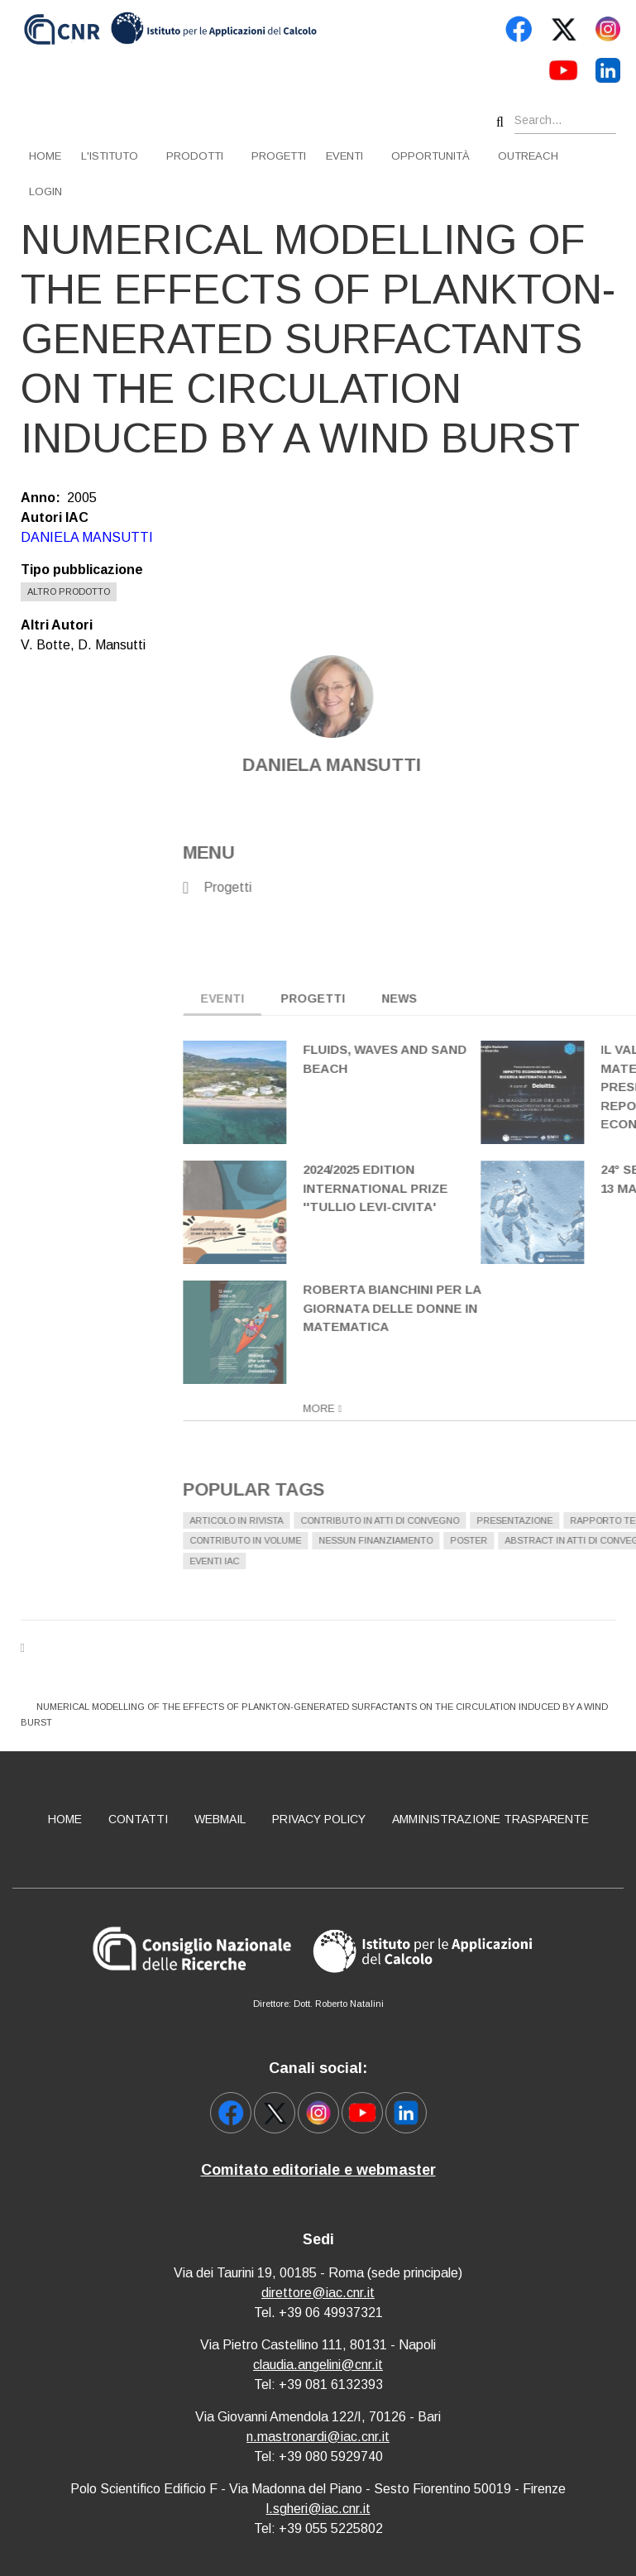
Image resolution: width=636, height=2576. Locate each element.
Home (65, 1819)
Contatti (138, 1819)
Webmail (220, 1819)
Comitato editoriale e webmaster (318, 2170)
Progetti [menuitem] (278, 156)
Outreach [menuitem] (528, 156)
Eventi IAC (556, 1561)
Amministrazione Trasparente (490, 1819)
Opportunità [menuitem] (430, 156)
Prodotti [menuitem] (194, 156)
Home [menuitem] (45, 156)
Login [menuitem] (45, 191)
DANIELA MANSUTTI (87, 537)
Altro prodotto (68, 591)
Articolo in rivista (578, 1520)
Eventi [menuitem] (344, 156)
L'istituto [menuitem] (109, 156)
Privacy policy (319, 1819)
